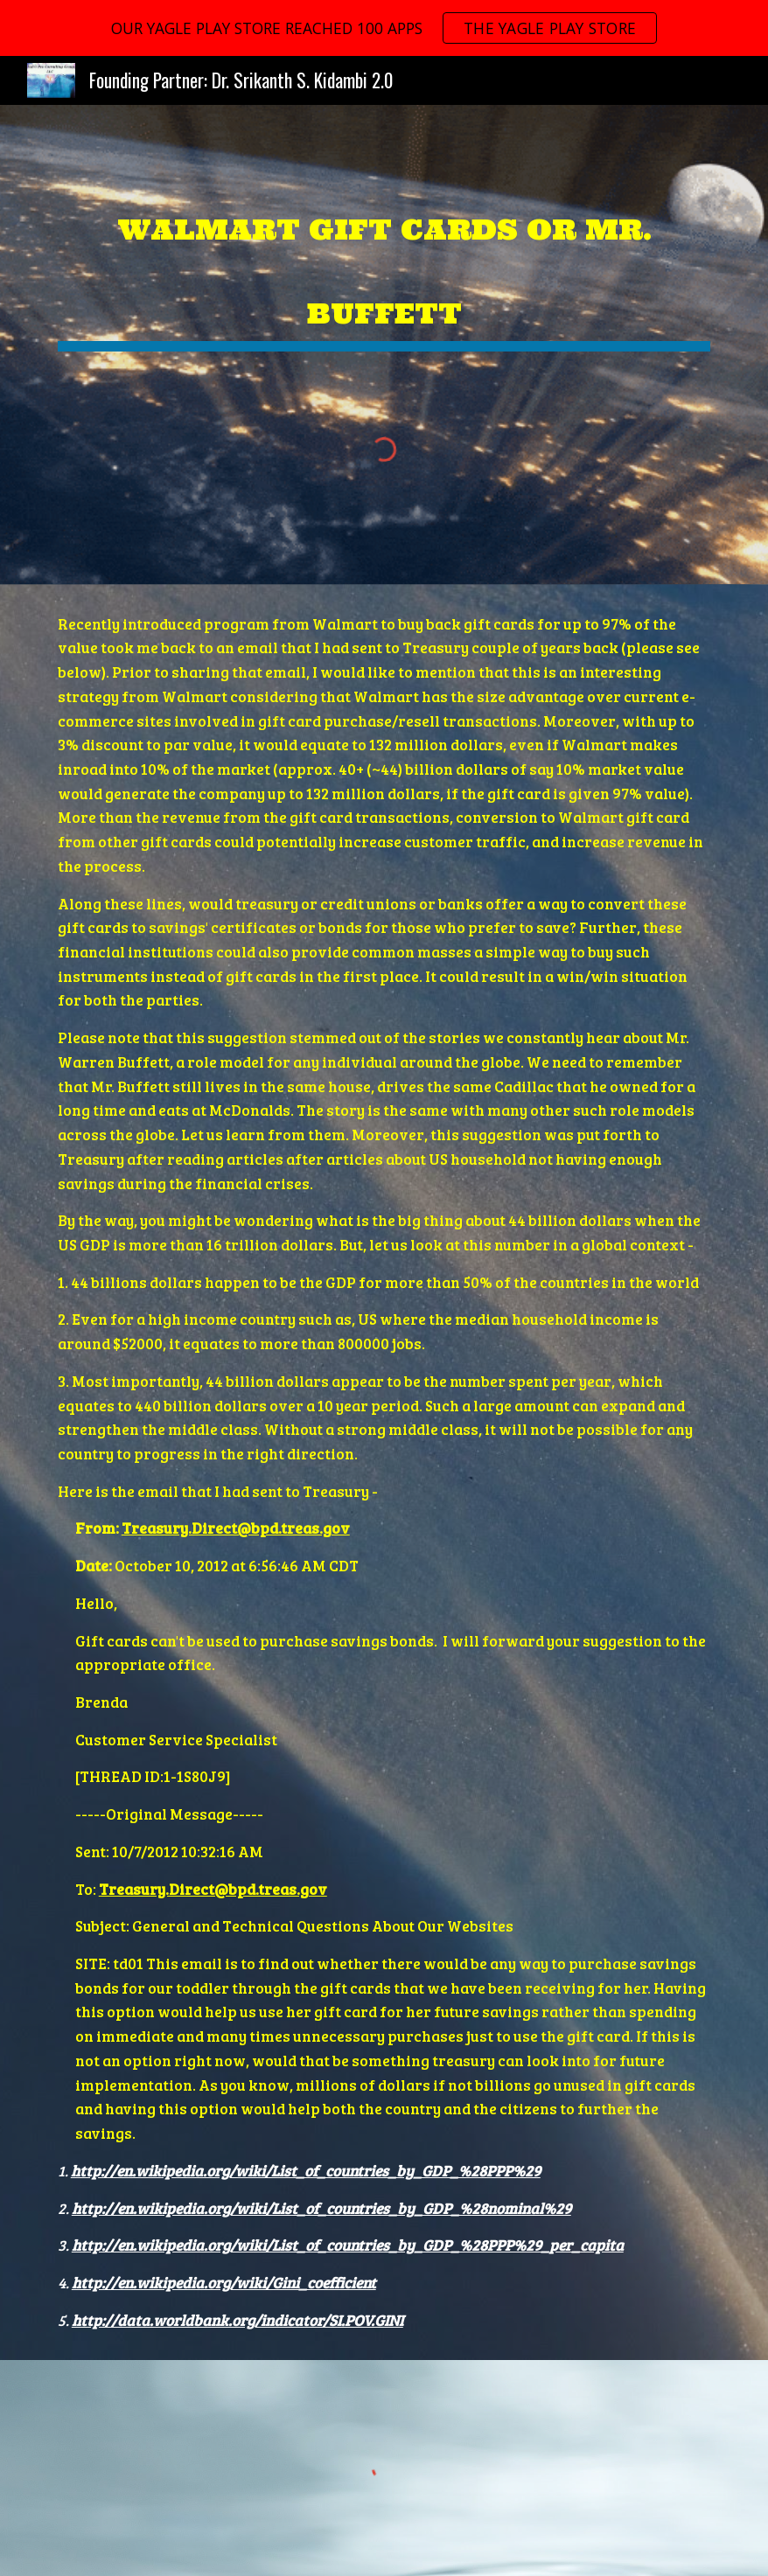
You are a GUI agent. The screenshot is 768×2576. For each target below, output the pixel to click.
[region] (384, 28)
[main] (384, 259)
